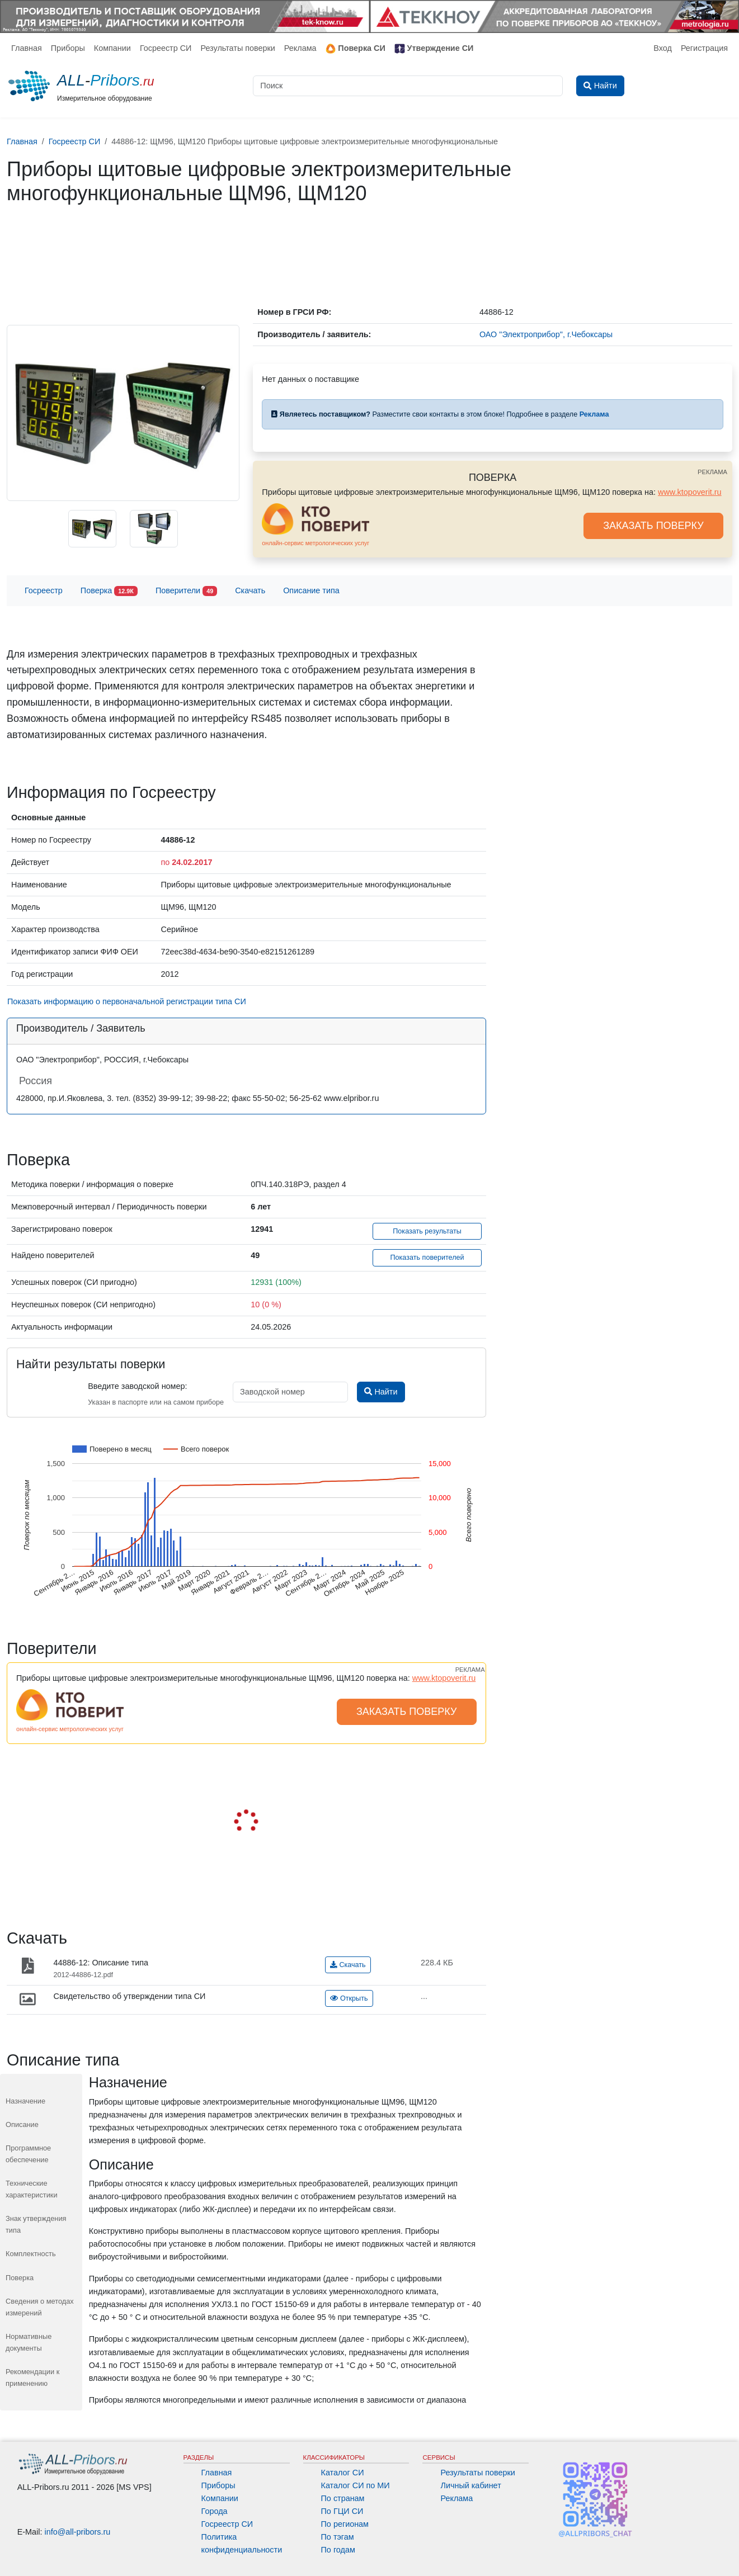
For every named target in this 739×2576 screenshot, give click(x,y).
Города (214, 2511)
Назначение (25, 2101)
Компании (112, 48)
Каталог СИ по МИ (355, 2485)
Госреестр (44, 590)
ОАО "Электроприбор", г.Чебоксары (546, 334)
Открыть (349, 1998)
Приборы (68, 48)
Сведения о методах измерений (40, 2307)
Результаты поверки (237, 48)
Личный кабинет (470, 2485)
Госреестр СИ (166, 48)
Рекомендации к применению (32, 2377)
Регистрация (704, 48)
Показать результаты (427, 1231)
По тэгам (337, 2536)
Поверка (109, 591)
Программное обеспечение (28, 2153)
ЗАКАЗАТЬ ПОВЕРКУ (653, 525)
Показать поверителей (427, 1257)
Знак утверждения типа (36, 2224)
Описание (22, 2124)
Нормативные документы (28, 2342)
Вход (662, 48)
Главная (26, 48)
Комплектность (31, 2253)
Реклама (300, 48)
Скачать (250, 590)
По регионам (345, 2524)
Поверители (186, 591)
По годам (338, 2549)
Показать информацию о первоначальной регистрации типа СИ (126, 1001)
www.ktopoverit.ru (690, 492)
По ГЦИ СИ (342, 2511)
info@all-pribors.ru (78, 2531)
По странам (343, 2498)
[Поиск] (408, 85)
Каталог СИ (342, 2472)
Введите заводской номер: (137, 1386)
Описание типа (311, 590)
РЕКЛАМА (712, 472)
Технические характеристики (32, 2189)
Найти (380, 1391)
